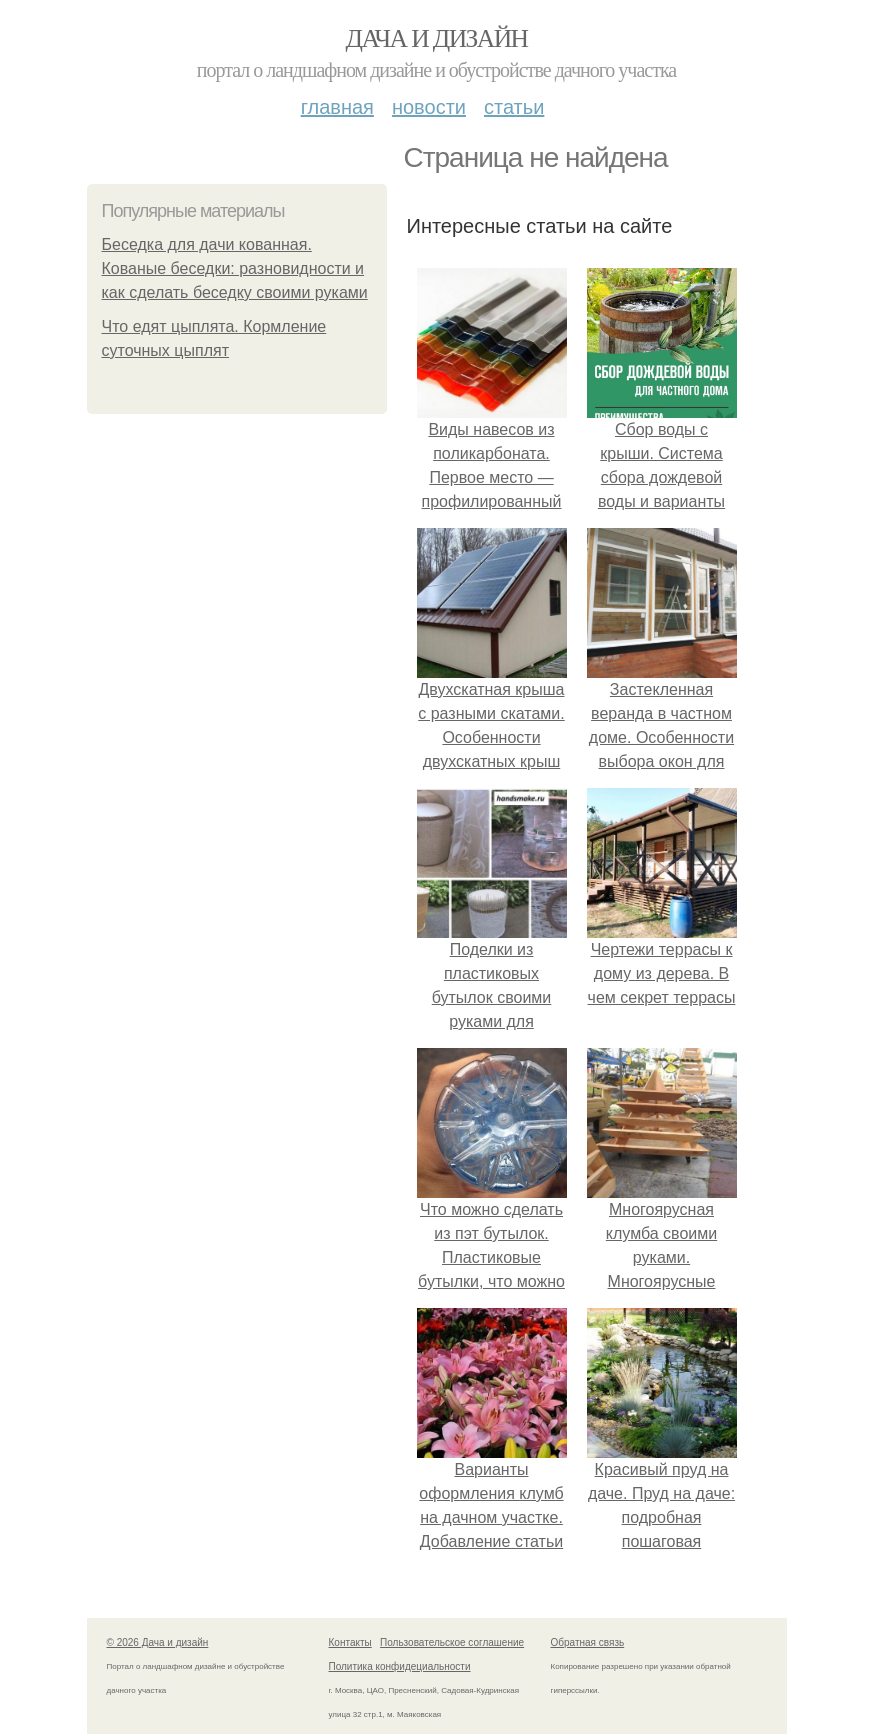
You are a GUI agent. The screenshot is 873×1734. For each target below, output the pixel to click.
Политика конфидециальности (400, 1666)
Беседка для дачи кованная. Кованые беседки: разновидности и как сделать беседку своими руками (235, 268)
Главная (337, 107)
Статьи (514, 107)
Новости (429, 107)
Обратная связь (588, 1642)
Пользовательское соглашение (452, 1642)
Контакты (350, 1642)
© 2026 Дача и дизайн (158, 1642)
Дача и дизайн (437, 38)
